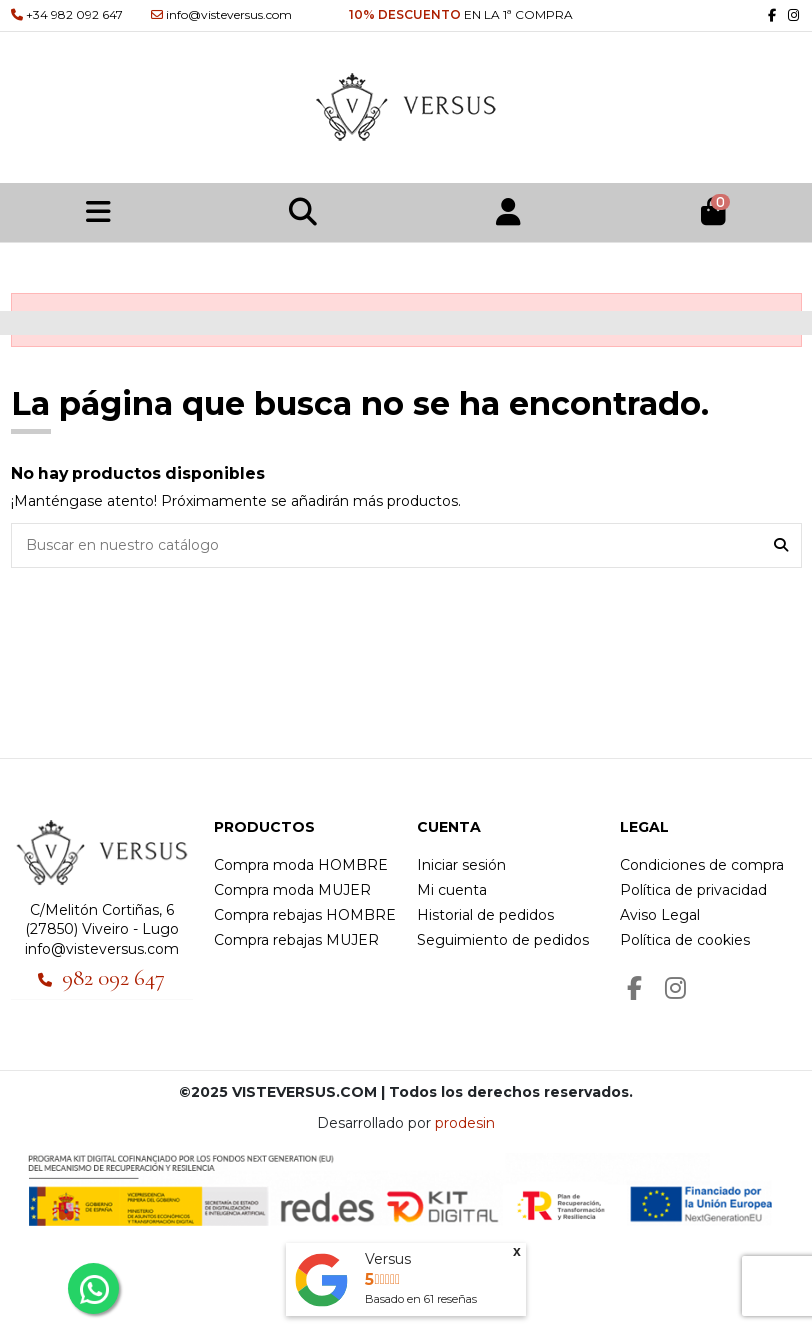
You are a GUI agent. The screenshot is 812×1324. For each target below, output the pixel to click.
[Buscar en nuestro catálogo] (781, 545)
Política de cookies (685, 940)
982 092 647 (113, 978)
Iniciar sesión (461, 865)
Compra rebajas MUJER (296, 940)
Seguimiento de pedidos (503, 940)
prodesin (465, 1123)
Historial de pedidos (485, 915)
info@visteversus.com (102, 949)
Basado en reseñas (421, 1299)
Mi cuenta (452, 890)
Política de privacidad (693, 890)
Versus (388, 1259)
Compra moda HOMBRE (301, 865)
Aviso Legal (660, 915)
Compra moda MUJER (292, 890)
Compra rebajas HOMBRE (305, 915)
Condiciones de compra (702, 865)
